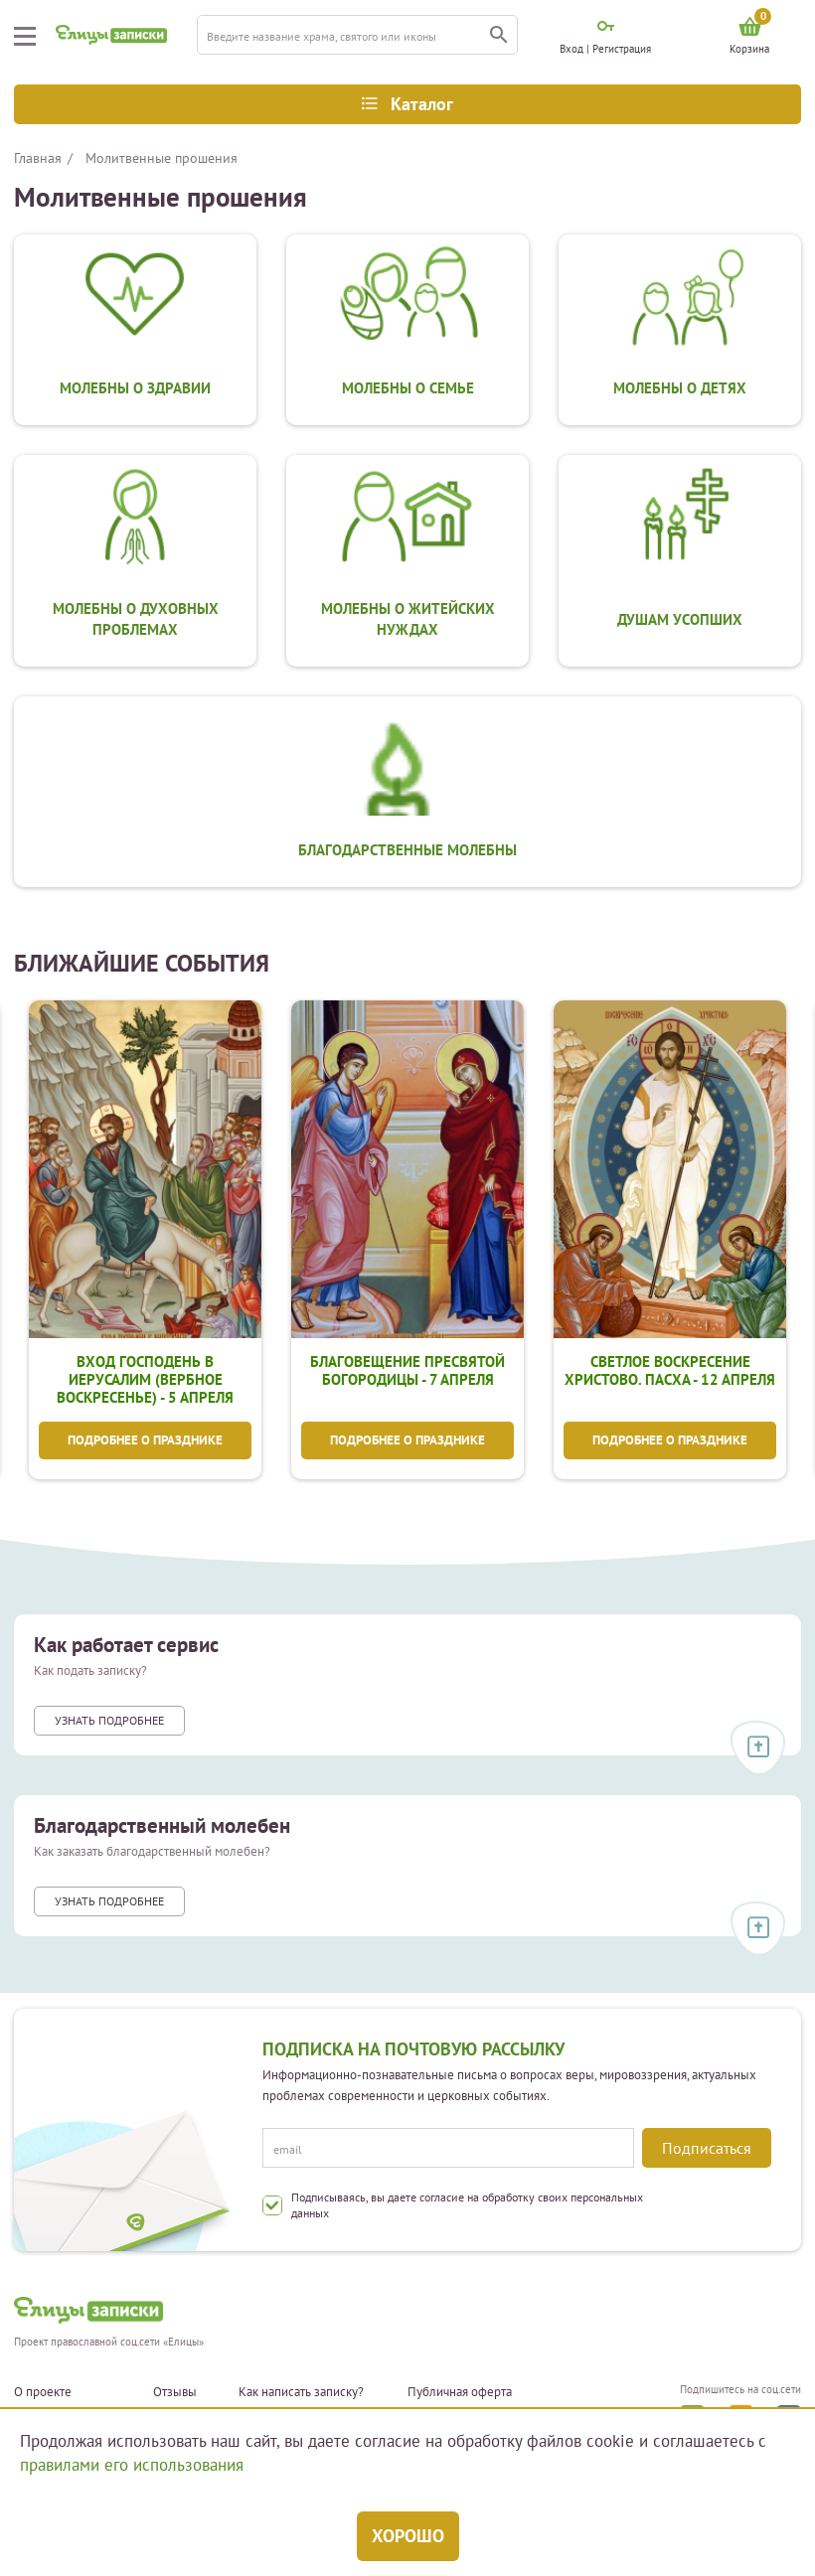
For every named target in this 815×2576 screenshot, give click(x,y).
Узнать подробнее (109, 1723)
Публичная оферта (460, 2392)
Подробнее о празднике (145, 1442)
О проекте (43, 2392)
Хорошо (408, 2535)
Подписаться (706, 2148)
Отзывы (175, 2392)
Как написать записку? (301, 2392)
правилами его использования (132, 2465)
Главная (38, 158)
